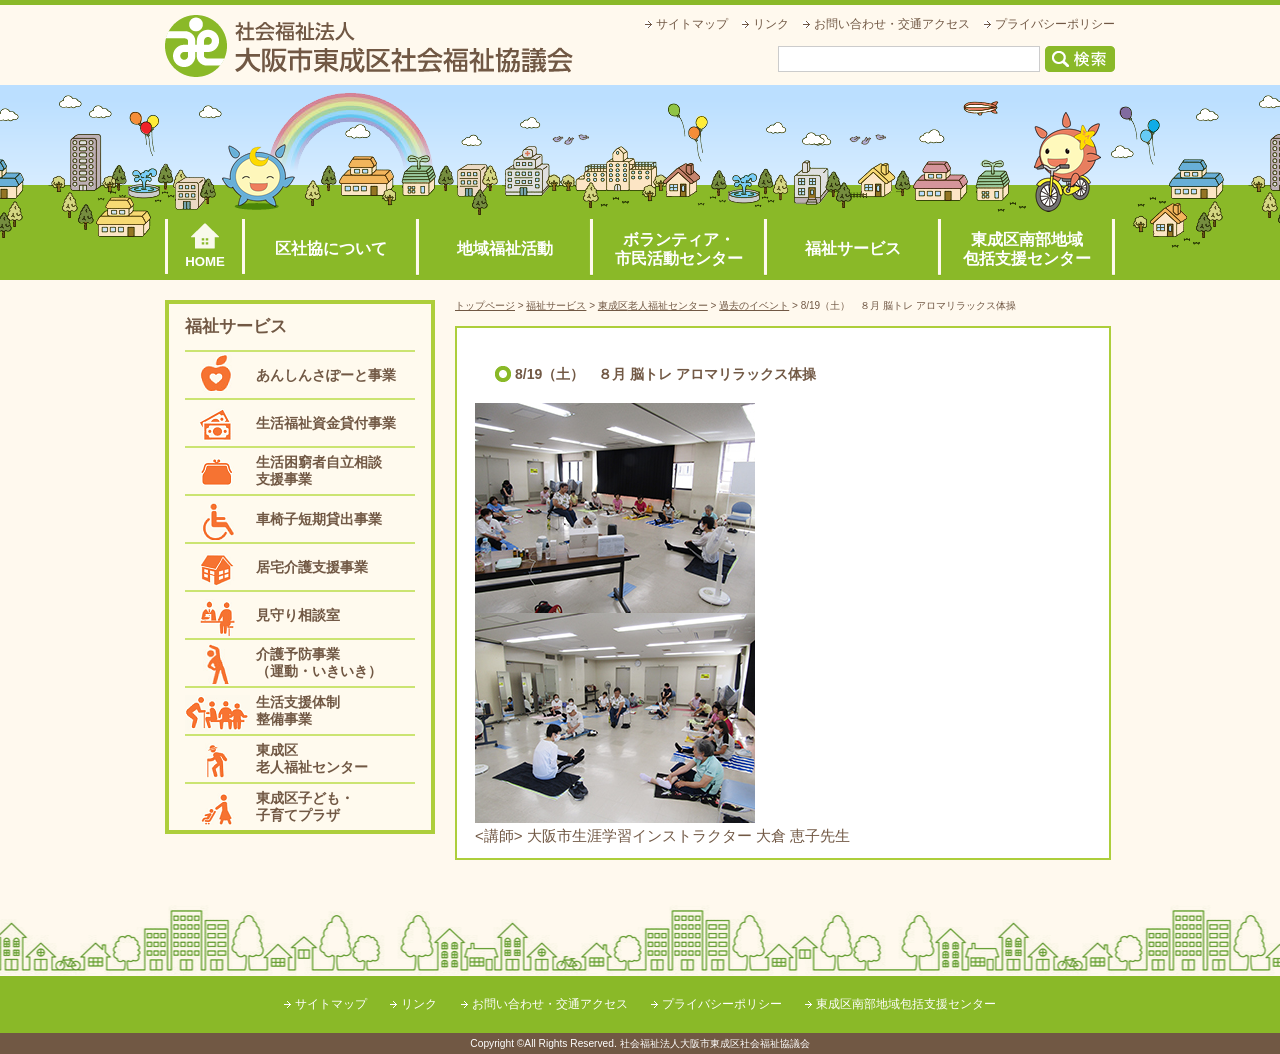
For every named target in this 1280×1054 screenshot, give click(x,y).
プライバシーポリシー (1055, 24)
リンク (771, 24)
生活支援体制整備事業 (298, 710)
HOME (205, 261)
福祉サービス (853, 248)
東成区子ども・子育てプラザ (305, 806)
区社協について (331, 248)
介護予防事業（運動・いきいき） (319, 662)
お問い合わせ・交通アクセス (892, 24)
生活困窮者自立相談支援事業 (319, 470)
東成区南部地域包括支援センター (1027, 249)
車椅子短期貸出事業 (319, 519)
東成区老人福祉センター (312, 758)
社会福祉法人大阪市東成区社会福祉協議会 (369, 46)
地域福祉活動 (505, 248)
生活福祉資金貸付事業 (326, 423)
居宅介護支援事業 (312, 567)
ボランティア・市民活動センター (679, 249)
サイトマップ (692, 24)
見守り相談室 (298, 615)
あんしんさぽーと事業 (326, 375)
